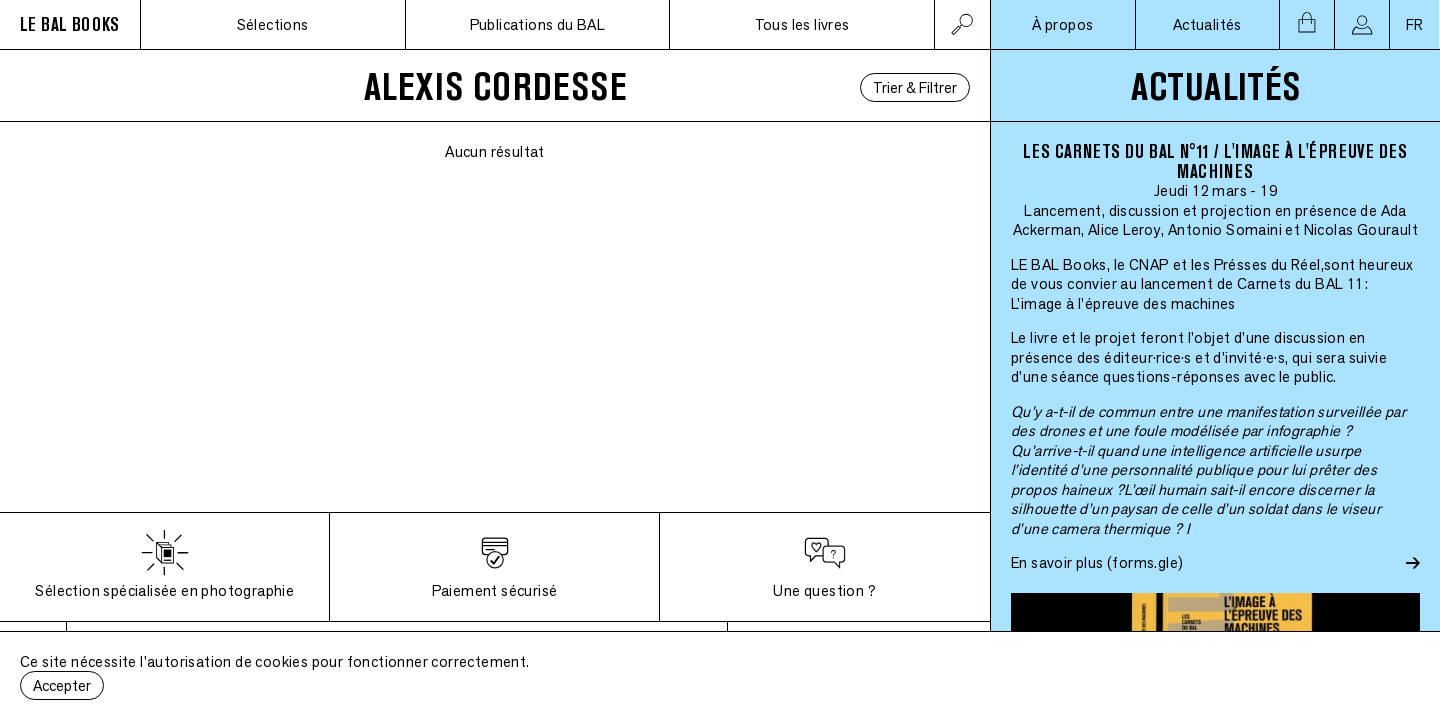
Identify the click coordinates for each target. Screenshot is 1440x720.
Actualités (1207, 24)
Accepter (62, 685)
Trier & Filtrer (915, 87)
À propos (1062, 24)
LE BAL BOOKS (70, 24)
